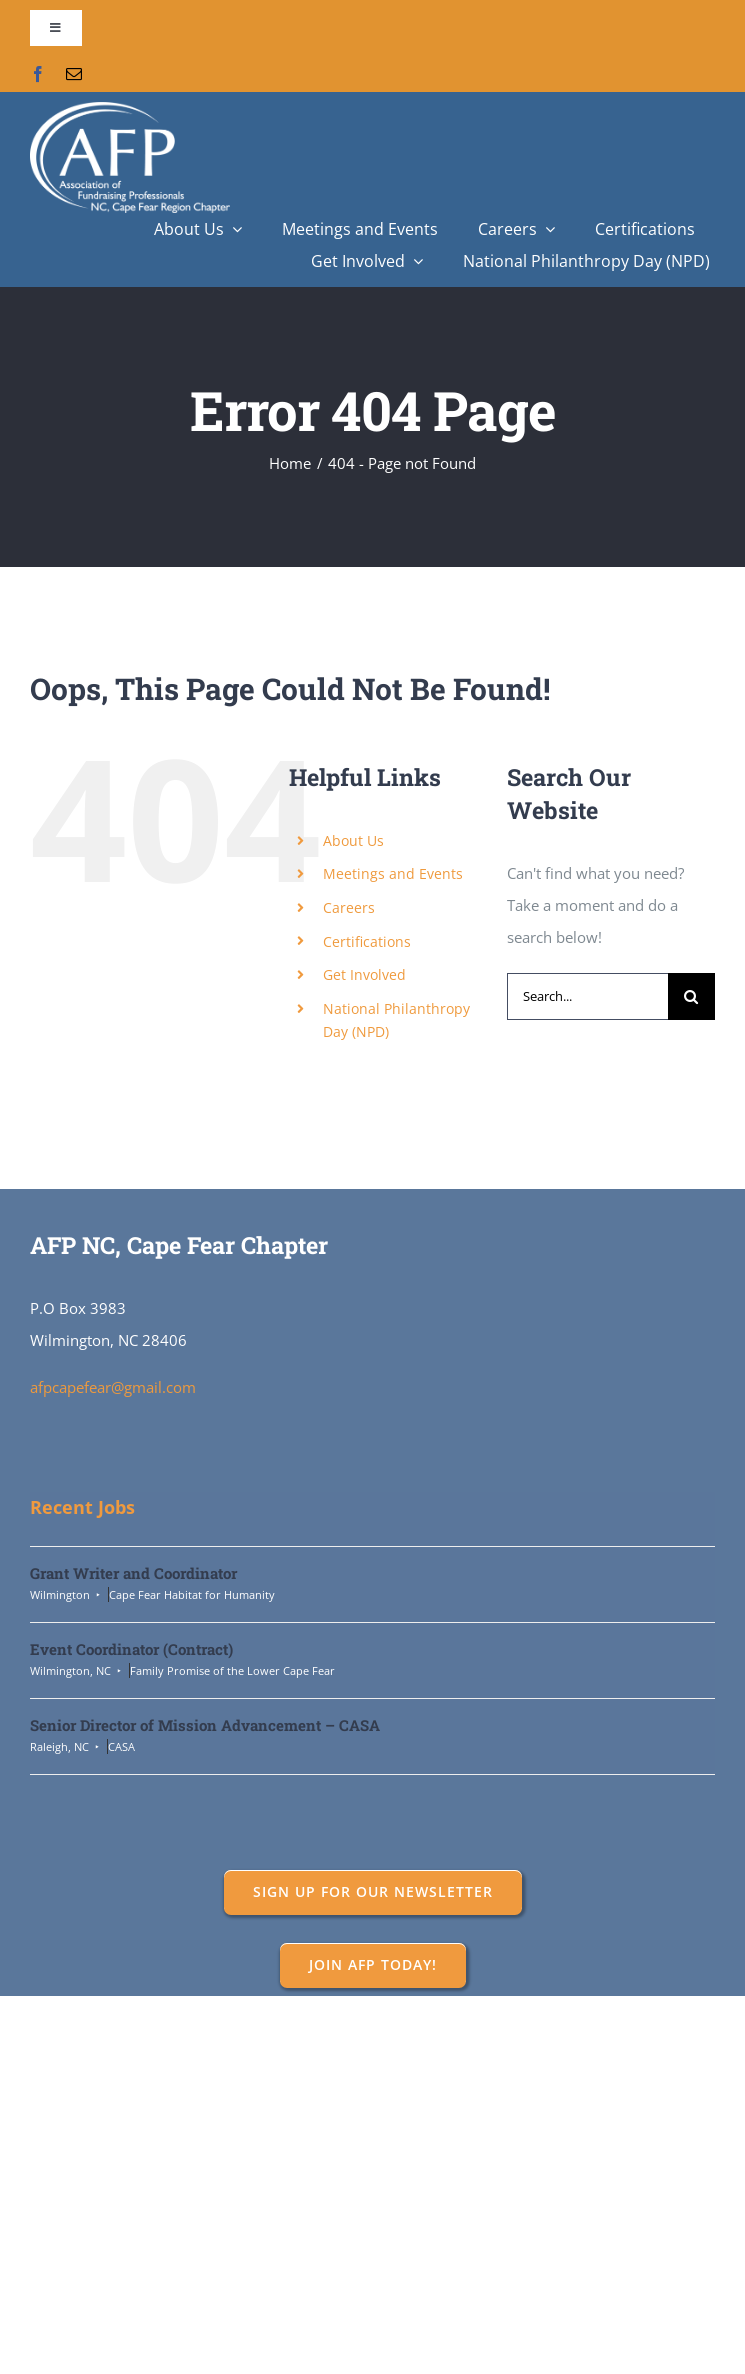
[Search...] (587, 996)
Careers (349, 907)
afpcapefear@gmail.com (113, 1387)
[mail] (74, 74)
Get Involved (364, 974)
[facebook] (38, 74)
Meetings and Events (393, 873)
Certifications (367, 941)
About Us (353, 840)
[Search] (691, 996)
